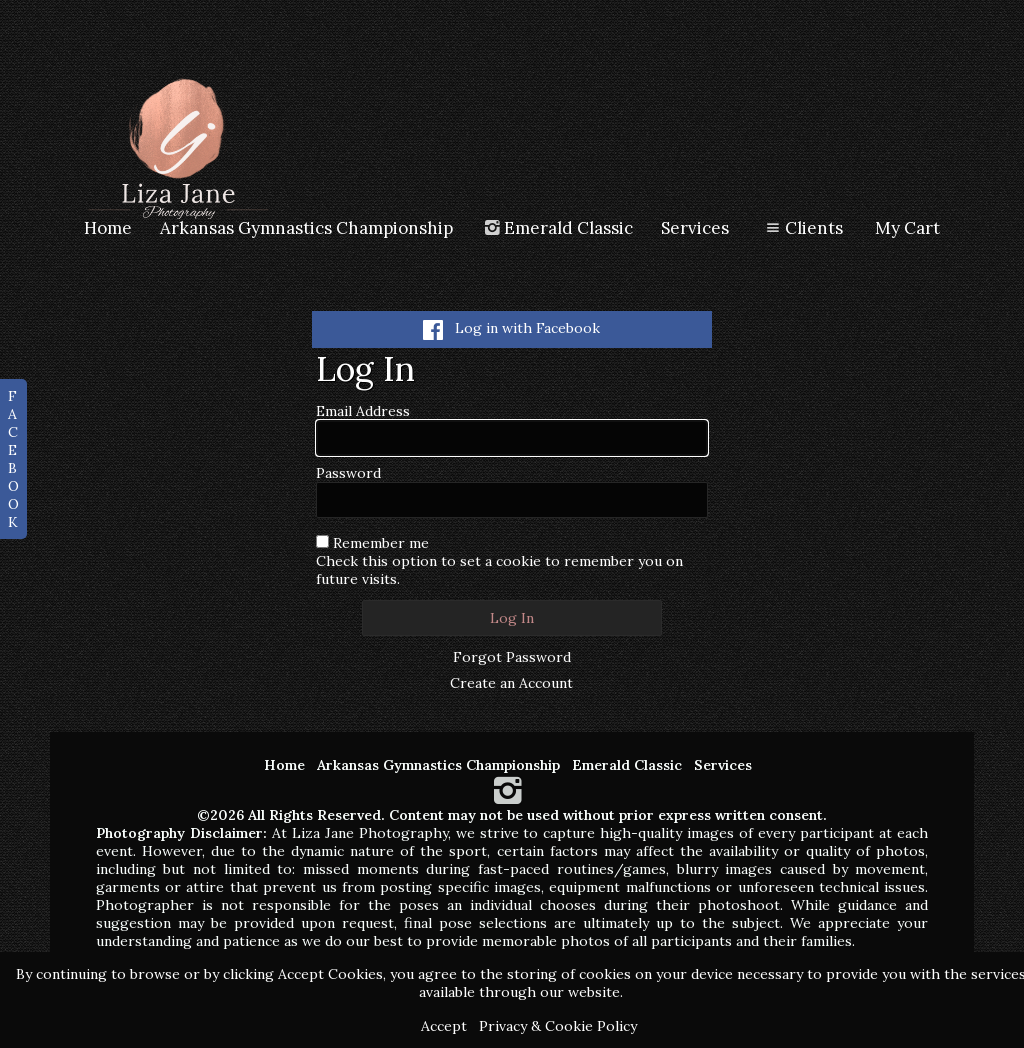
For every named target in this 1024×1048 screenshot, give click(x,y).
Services (695, 228)
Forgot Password (512, 657)
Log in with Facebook (511, 328)
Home (108, 228)
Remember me (381, 543)
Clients (802, 228)
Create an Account (511, 683)
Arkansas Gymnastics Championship (306, 228)
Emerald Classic (557, 228)
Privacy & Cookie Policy (558, 1026)
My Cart (907, 228)
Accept (444, 1026)
